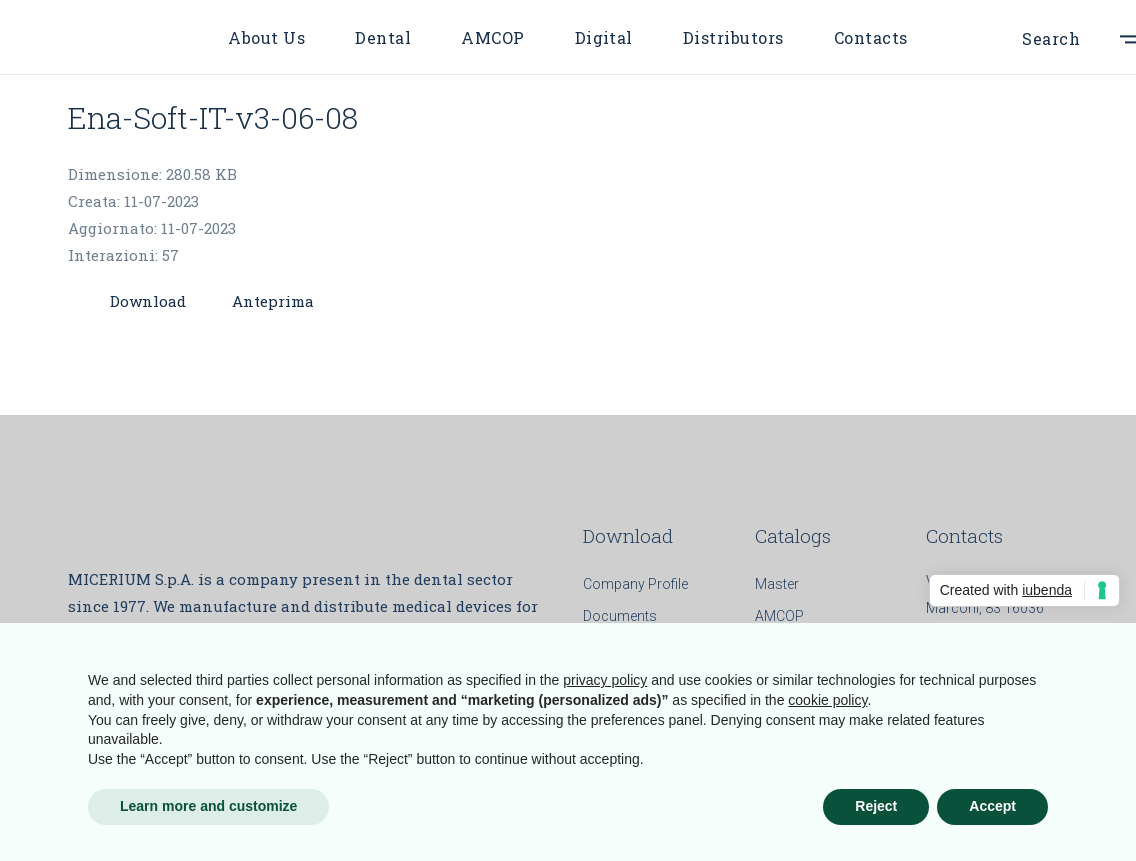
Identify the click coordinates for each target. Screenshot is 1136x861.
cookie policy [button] (827, 700)
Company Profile (635, 584)
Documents (620, 616)
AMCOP (779, 616)
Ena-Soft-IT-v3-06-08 (213, 117)
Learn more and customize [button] (208, 806)
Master (777, 584)
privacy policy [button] (605, 680)
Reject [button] (876, 806)
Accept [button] (992, 806)
